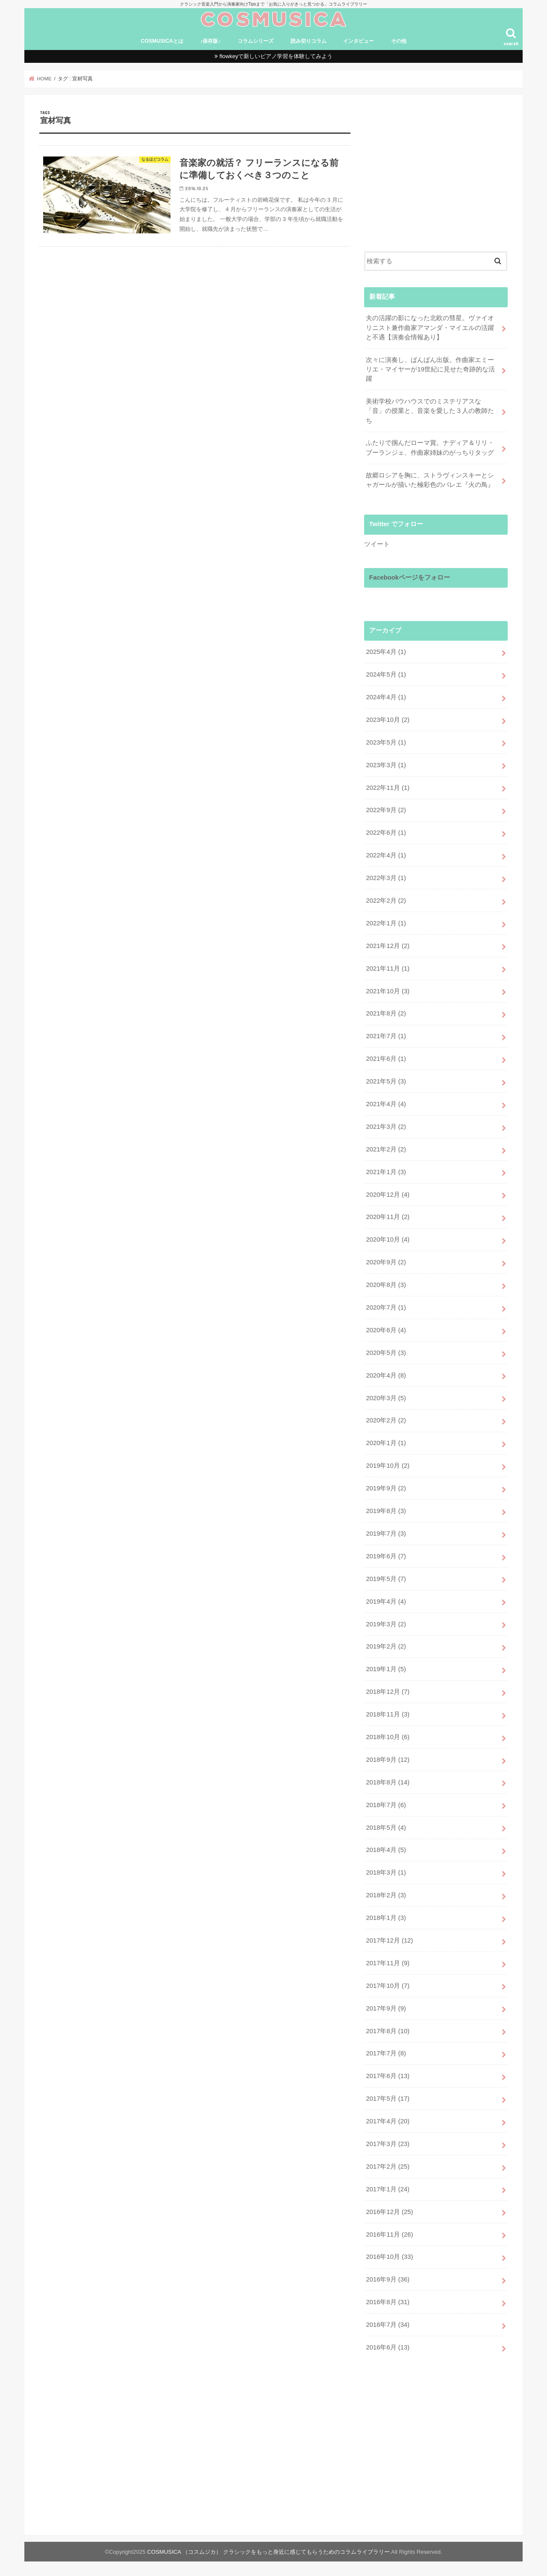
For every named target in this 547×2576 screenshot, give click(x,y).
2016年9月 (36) (387, 2279)
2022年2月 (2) (386, 900)
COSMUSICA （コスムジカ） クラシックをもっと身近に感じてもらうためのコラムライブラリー (268, 2552)
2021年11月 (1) (387, 968)
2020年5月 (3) (386, 1352)
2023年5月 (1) (386, 742)
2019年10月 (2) (387, 1465)
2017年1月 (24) (387, 2189)
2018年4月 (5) (386, 1849)
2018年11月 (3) (387, 1714)
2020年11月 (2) (387, 1216)
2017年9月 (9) (386, 2008)
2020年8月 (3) (386, 1284)
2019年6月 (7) (386, 1556)
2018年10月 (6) (387, 1737)
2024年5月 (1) (386, 674)
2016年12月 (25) (389, 2211)
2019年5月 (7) (386, 1578)
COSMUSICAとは (162, 41)
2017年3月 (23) (387, 2143)
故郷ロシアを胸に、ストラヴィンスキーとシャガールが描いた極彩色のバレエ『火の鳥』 (430, 480)
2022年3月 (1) (386, 877)
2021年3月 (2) (386, 1126)
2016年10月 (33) (389, 2256)
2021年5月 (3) (386, 1081)
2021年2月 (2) (386, 1149)
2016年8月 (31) (387, 2302)
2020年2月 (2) (386, 1420)
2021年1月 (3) (386, 1172)
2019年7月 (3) (386, 1533)
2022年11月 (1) (387, 787)
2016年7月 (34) (387, 2324)
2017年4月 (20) (387, 2121)
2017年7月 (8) (386, 2053)
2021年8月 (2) (386, 1013)
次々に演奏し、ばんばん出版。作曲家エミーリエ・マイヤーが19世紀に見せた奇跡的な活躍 (430, 369)
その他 (398, 41)
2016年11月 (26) (389, 2234)
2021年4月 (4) (386, 1104)
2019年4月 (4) (386, 1601)
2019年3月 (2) (386, 1624)
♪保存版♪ (210, 41)
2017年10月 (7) (387, 1985)
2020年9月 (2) (386, 1262)
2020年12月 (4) (387, 1194)
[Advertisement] (436, 170)
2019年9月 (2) (386, 1488)
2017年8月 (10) (387, 2031)
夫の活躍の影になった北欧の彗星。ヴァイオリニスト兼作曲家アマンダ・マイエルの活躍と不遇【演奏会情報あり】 (430, 327)
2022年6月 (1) (386, 832)
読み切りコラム (308, 41)
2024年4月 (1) (386, 697)
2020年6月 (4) (386, 1330)
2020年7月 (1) (386, 1307)
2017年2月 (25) (387, 2166)
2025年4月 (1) (386, 651)
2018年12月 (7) (387, 1691)
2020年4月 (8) (386, 1375)
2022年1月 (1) (386, 923)
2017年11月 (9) (387, 1963)
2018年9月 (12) (387, 1759)
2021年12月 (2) (387, 945)
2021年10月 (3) (387, 991)
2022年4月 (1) (386, 855)
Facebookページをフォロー (409, 577)
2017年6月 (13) (387, 2076)
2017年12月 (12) (389, 1940)
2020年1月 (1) (386, 1443)
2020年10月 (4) (387, 1239)
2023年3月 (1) (386, 765)
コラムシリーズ (256, 41)
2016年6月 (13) (387, 2347)
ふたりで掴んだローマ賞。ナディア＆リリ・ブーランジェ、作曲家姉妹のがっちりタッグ (430, 447)
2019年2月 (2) (386, 1646)
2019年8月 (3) (386, 1510)
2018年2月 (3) (386, 1895)
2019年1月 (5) (386, 1669)
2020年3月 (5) (386, 1398)
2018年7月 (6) (386, 1805)
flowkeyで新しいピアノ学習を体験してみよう (276, 56)
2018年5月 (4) (386, 1827)
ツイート (377, 544)
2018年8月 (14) (387, 1782)
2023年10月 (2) (387, 719)
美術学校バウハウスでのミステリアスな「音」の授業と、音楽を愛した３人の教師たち (430, 411)
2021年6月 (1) (386, 1058)
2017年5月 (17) (387, 2098)
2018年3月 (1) (386, 1872)
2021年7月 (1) (386, 1036)
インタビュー (358, 41)
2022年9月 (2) (386, 810)
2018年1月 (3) (386, 1917)
